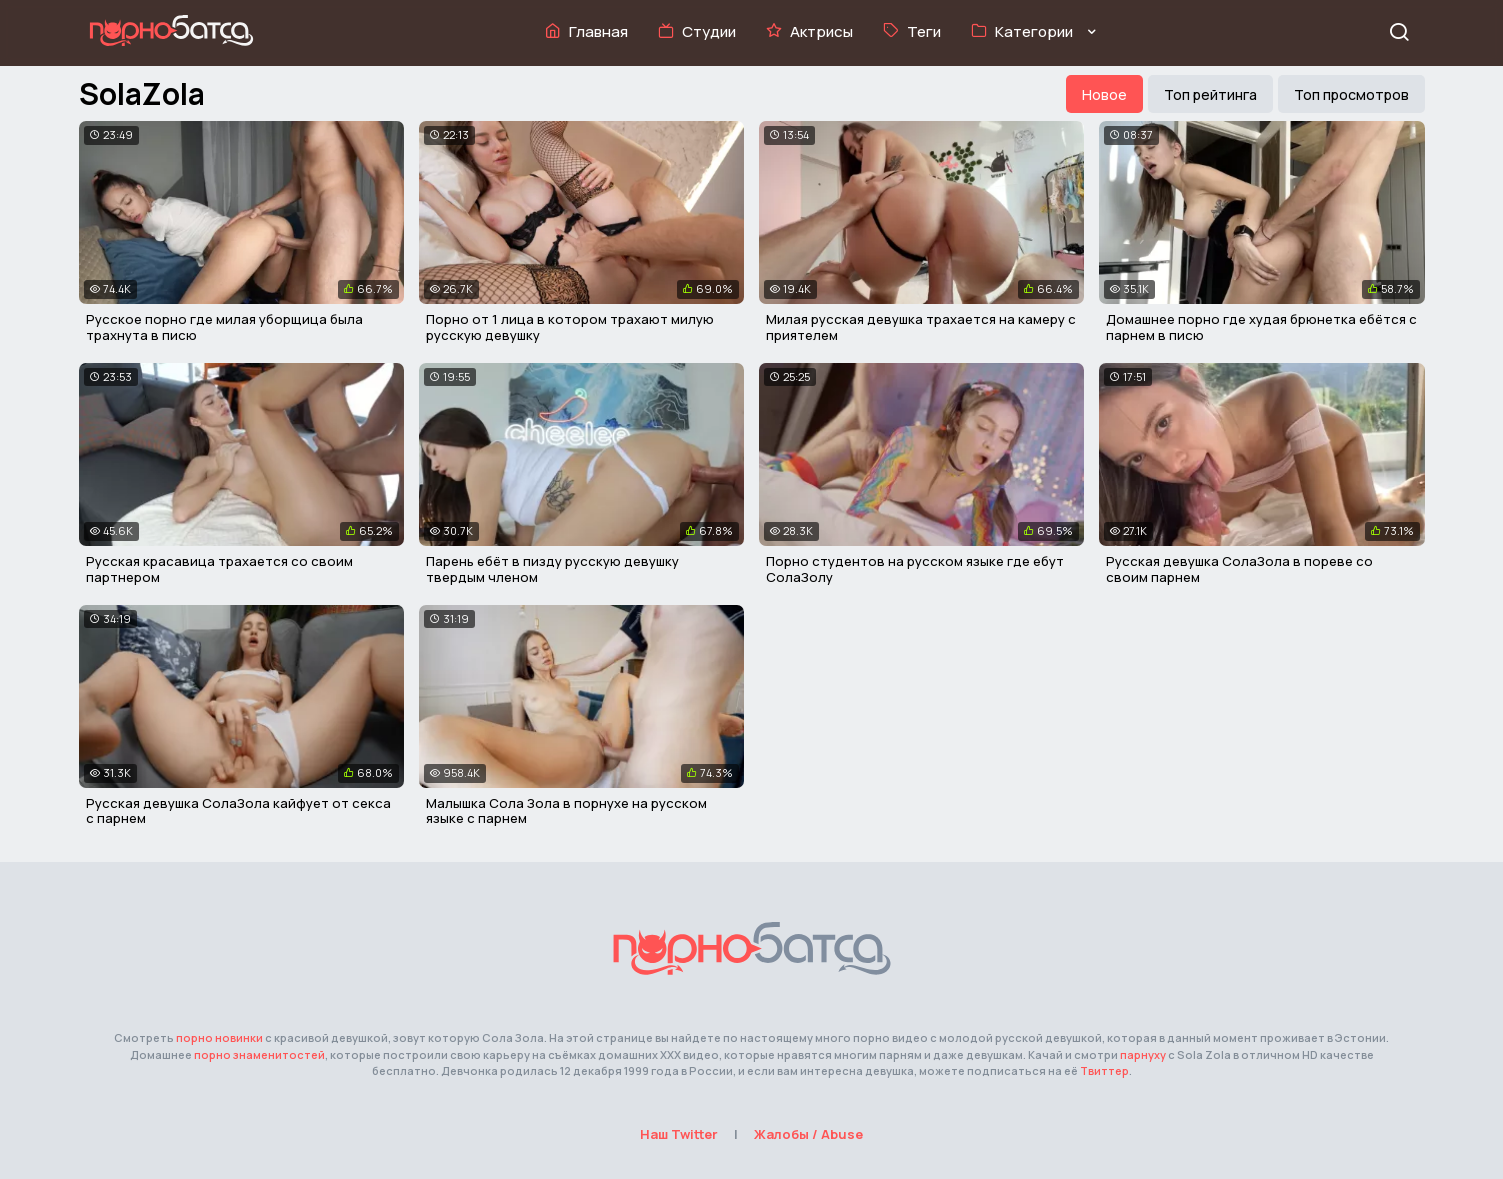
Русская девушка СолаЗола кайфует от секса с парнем (238, 811)
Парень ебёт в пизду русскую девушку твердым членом (552, 569)
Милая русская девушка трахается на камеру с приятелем (921, 327)
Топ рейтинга (1210, 94)
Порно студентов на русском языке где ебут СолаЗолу (915, 569)
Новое (1104, 94)
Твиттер (1104, 1070)
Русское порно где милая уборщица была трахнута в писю (224, 327)
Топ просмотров (1351, 94)
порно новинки (219, 1037)
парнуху (1143, 1054)
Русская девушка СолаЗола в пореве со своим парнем (1239, 569)
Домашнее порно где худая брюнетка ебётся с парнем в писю (1261, 327)
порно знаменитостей (259, 1054)
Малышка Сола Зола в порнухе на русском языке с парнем (566, 811)
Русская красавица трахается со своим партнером (219, 569)
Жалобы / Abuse (808, 1134)
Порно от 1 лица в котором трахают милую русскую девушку (570, 327)
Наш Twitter (679, 1134)
